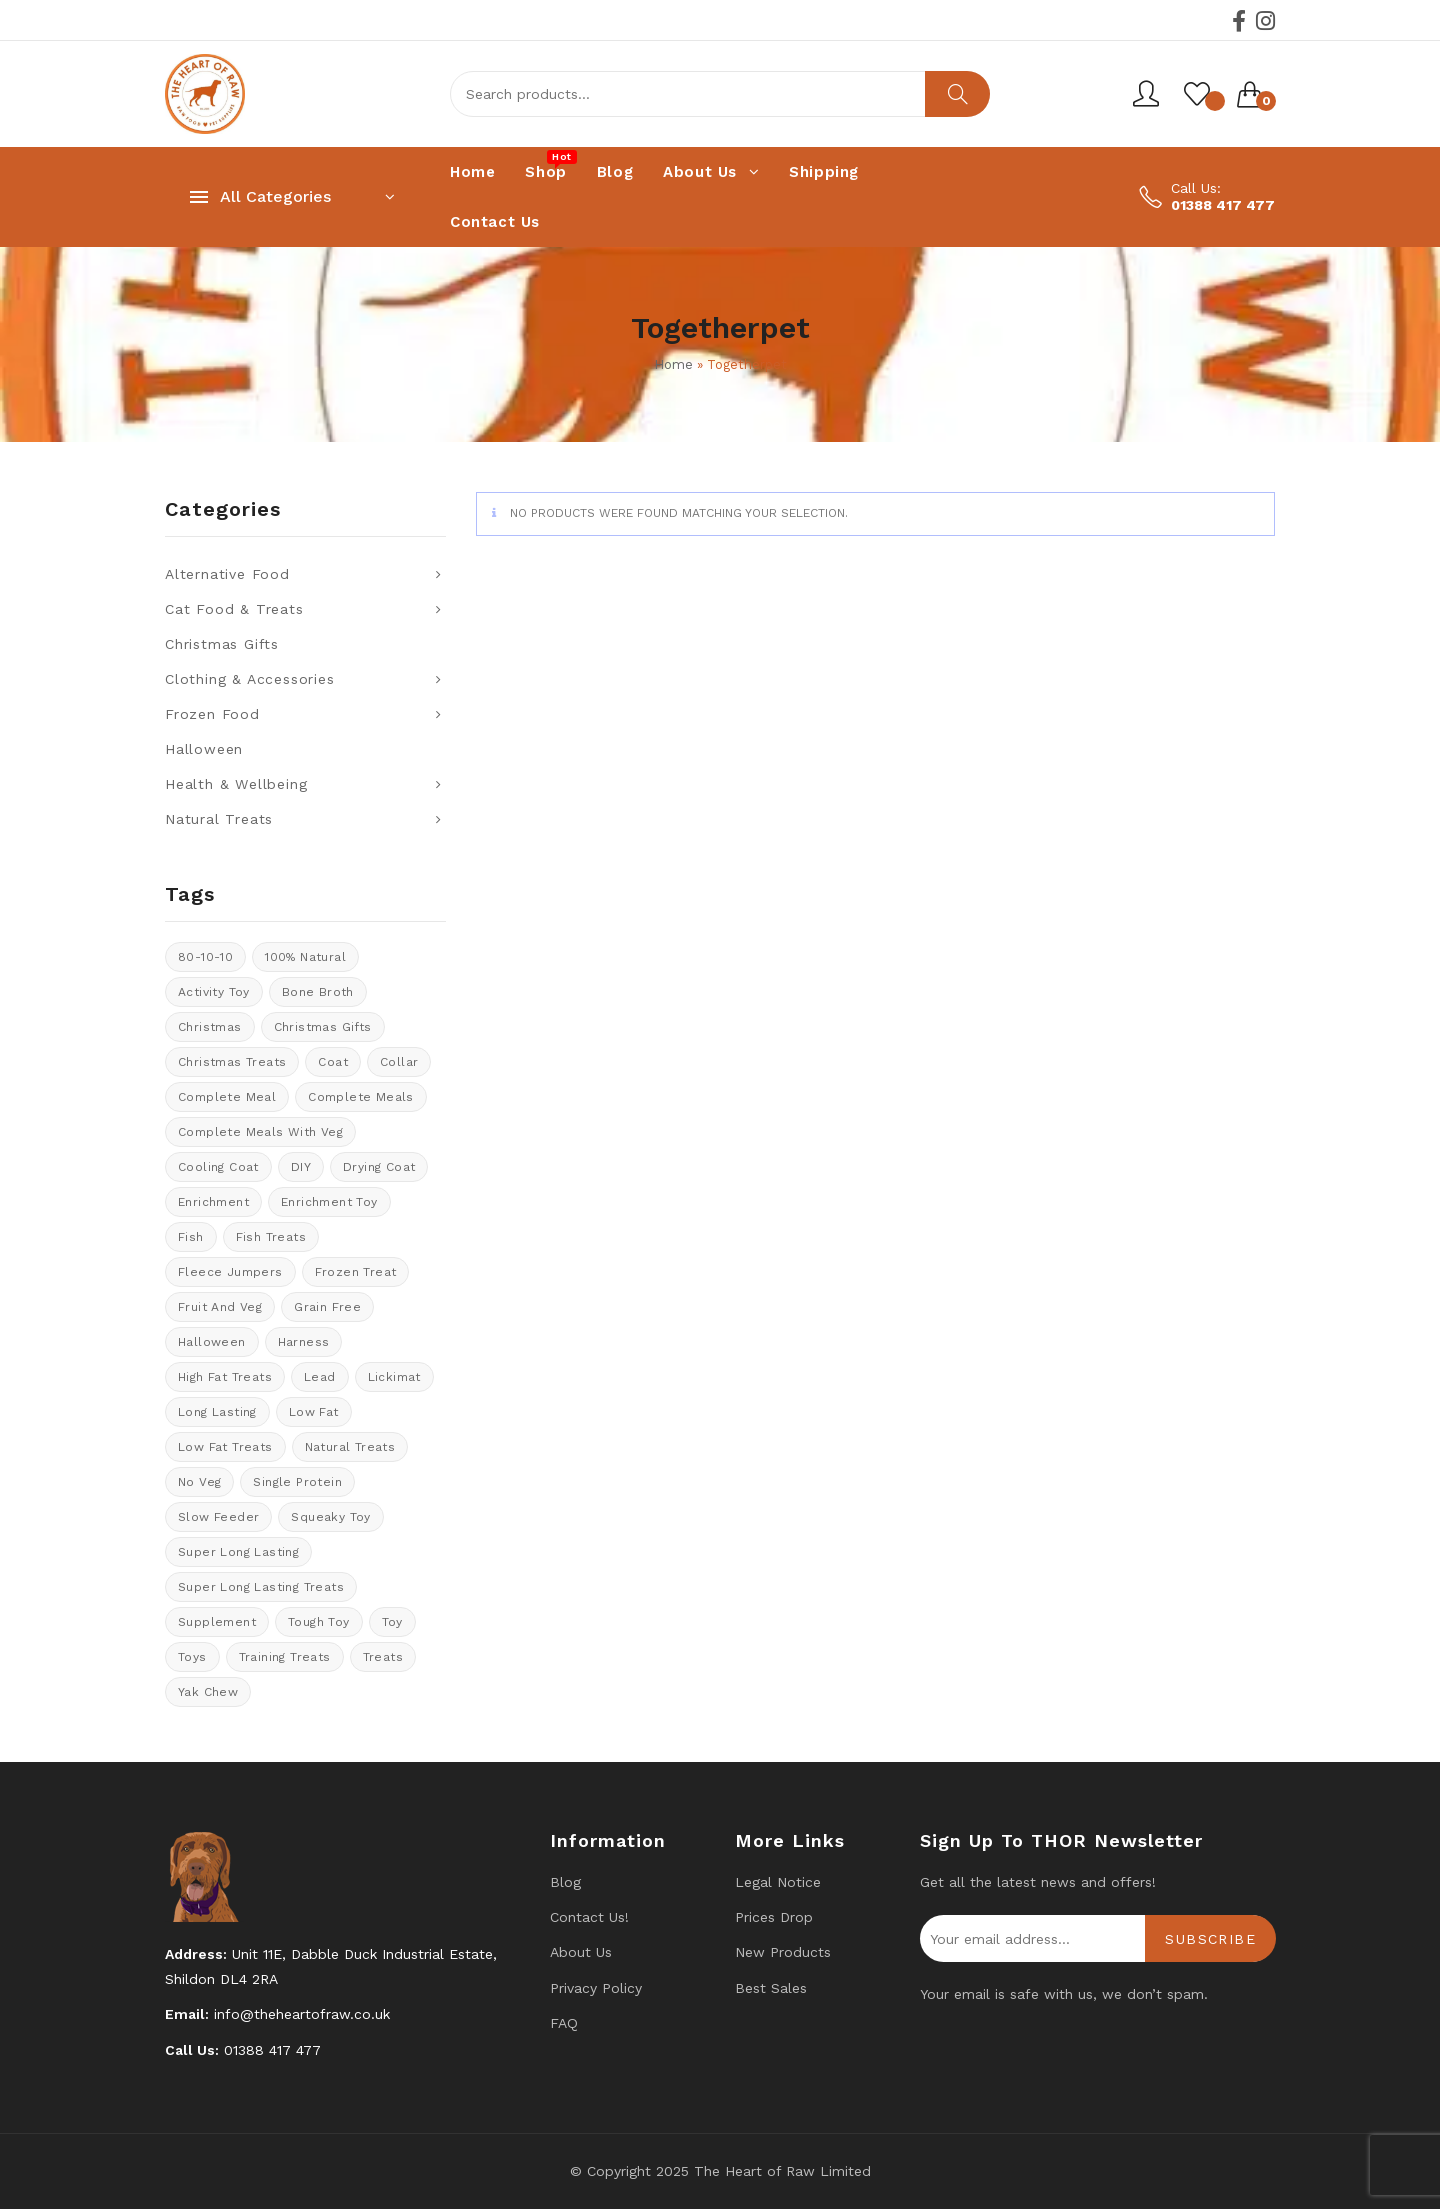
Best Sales (771, 1988)
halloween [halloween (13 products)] (212, 1342)
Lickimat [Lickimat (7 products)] (394, 1377)
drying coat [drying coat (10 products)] (379, 1167)
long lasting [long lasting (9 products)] (217, 1412)
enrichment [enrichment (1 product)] (213, 1202)
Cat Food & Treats (234, 609)
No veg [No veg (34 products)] (199, 1482)
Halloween (204, 749)
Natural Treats (219, 819)
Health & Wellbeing (236, 784)
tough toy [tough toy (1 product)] (319, 1622)
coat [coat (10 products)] (333, 1062)
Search (957, 94)
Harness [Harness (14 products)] (304, 1342)
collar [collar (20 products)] (399, 1062)
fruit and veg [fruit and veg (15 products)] (220, 1307)
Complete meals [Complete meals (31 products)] (361, 1097)
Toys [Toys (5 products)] (192, 1657)
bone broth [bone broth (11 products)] (318, 992)
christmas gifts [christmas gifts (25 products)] (323, 1027)
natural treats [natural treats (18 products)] (350, 1447)
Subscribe (1210, 1939)
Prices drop (774, 1917)
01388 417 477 (1223, 205)
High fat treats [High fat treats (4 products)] (225, 1377)
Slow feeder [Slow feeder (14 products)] (218, 1517)
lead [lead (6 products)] (320, 1377)
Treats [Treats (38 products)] (383, 1657)
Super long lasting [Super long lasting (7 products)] (238, 1552)
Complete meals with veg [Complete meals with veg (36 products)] (260, 1132)
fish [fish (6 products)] (191, 1237)
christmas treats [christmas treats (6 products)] (232, 1062)
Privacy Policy (596, 1988)
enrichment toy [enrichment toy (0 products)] (329, 1202)
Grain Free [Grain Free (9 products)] (327, 1307)
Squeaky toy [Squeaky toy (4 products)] (330, 1517)
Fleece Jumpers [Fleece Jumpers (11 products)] (230, 1272)
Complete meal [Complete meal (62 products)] (227, 1097)
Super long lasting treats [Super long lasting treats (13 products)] (261, 1587)
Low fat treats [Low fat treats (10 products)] (225, 1447)
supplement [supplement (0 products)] (217, 1622)
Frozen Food (212, 714)
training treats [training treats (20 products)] (285, 1657)
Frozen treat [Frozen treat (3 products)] (356, 1272)
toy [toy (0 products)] (392, 1622)
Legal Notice (778, 1882)
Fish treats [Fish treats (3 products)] (271, 1237)
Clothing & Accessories (250, 679)
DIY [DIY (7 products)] (301, 1167)
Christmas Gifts (222, 644)
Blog (565, 1882)
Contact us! (589, 1917)
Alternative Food (227, 574)
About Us (581, 1952)
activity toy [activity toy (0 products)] (214, 992)
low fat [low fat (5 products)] (314, 1412)
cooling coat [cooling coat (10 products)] (218, 1167)
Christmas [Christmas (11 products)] (210, 1027)
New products (783, 1952)
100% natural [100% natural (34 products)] (305, 957)
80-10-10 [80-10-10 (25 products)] (205, 957)
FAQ (564, 2023)
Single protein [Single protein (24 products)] (297, 1482)
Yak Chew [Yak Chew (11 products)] (208, 1692)
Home (673, 364)
